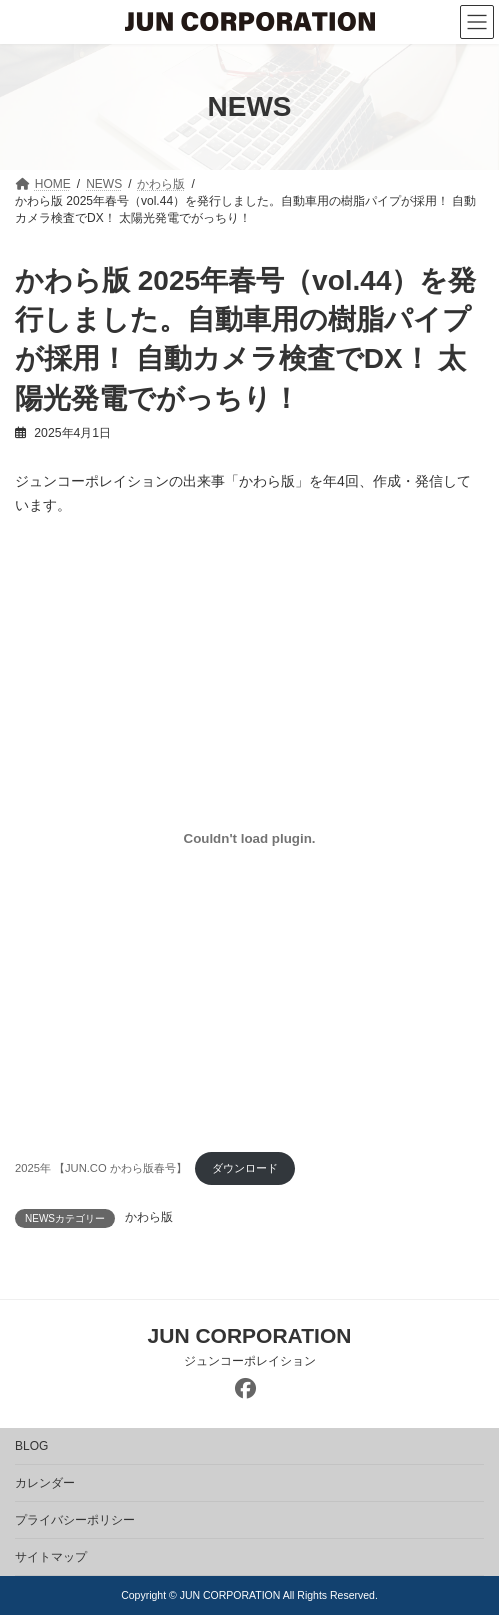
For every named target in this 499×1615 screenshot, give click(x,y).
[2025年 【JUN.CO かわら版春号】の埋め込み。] (249, 838)
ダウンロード (245, 1168)
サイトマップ (51, 1557)
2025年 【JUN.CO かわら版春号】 (101, 1168)
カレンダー (45, 1483)
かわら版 (149, 1217)
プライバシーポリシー (75, 1520)
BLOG (31, 1446)
